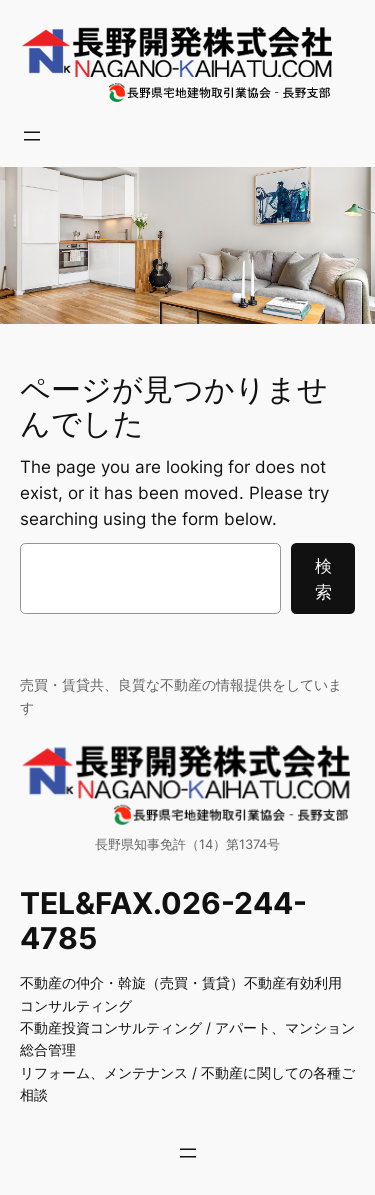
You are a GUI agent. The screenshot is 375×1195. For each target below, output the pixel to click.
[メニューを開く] (32, 136)
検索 (323, 579)
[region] (187, 245)
